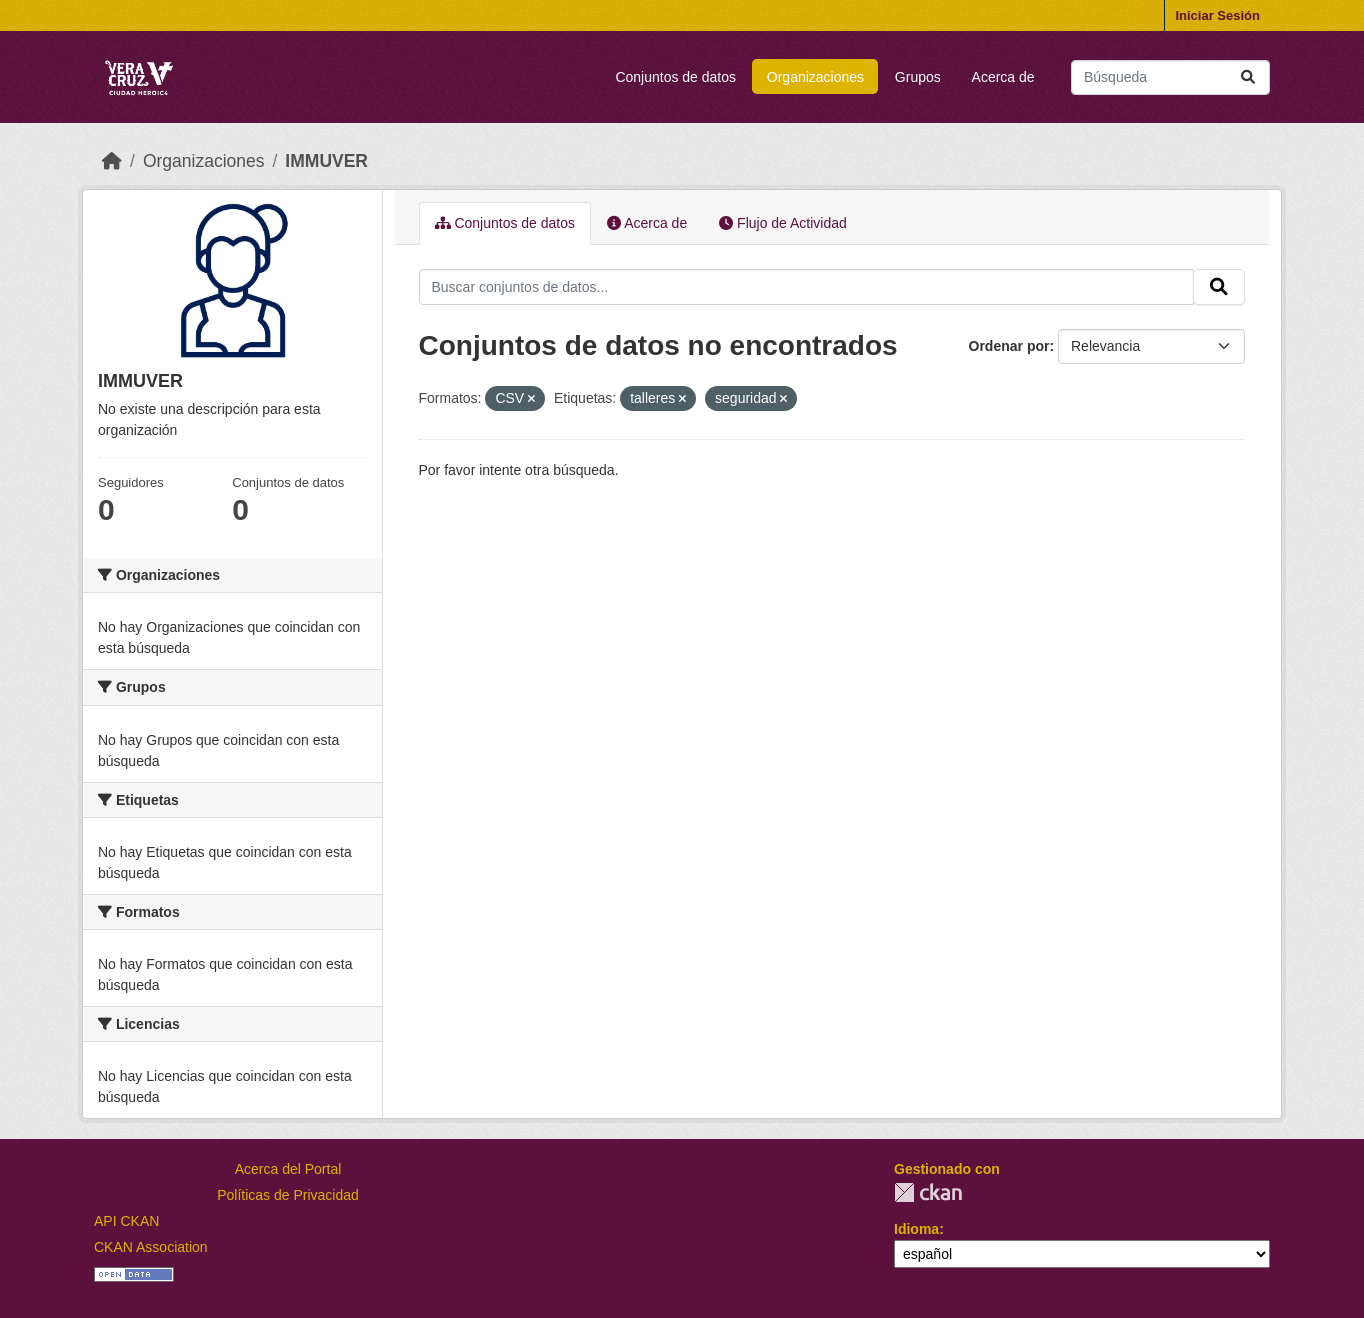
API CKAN (126, 1221)
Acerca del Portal (288, 1169)
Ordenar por (1009, 346)
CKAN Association (151, 1247)
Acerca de (1003, 77)
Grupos (918, 77)
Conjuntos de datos (675, 77)
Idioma (916, 1229)
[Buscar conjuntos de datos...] (1170, 77)
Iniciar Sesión (1217, 15)
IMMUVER (326, 161)
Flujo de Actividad (783, 223)
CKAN (928, 1192)
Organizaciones (815, 77)
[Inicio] (112, 161)
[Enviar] (1248, 77)
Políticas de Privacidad (288, 1195)
